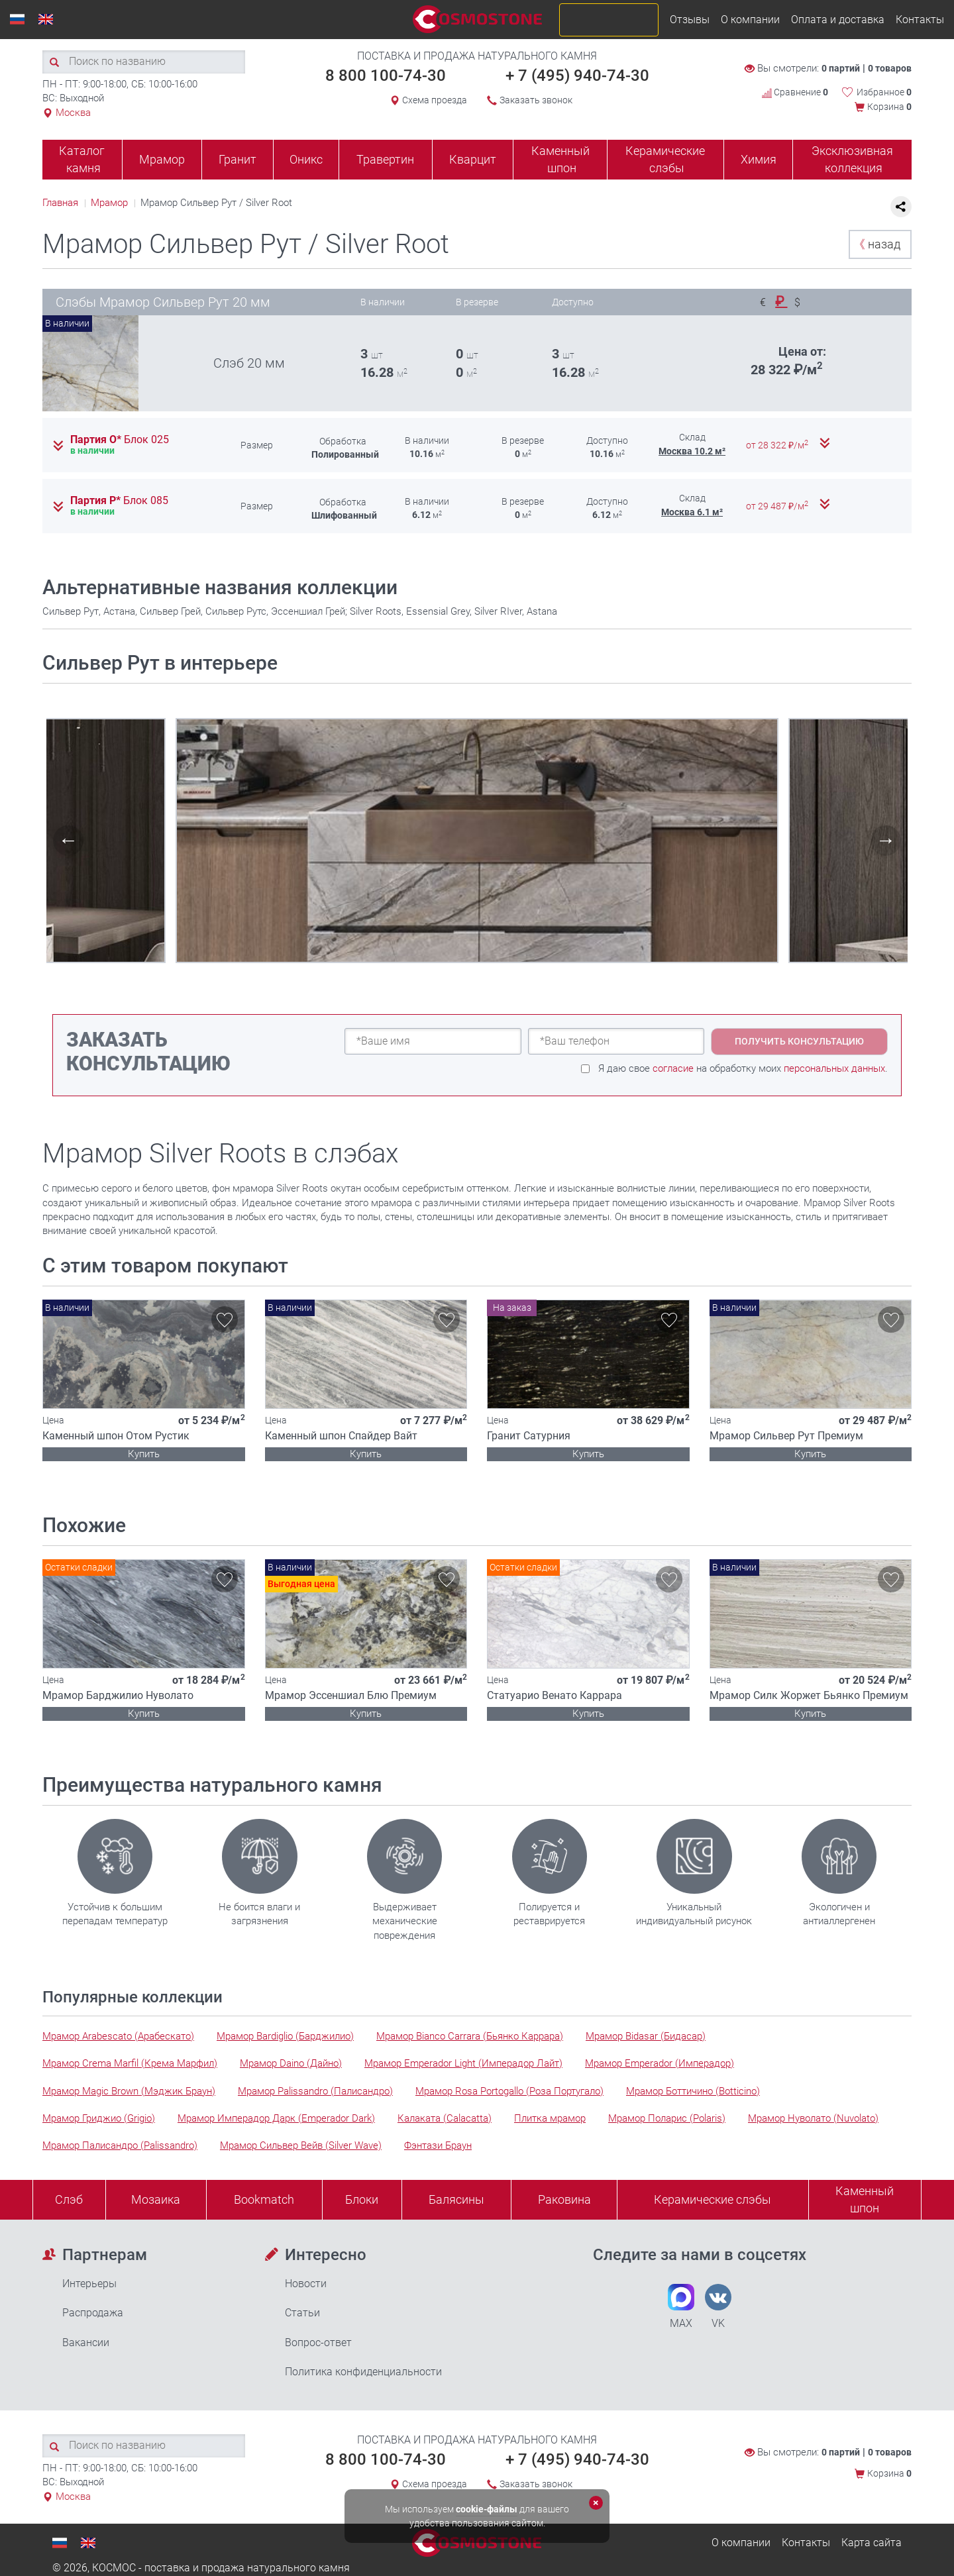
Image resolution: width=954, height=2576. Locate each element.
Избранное (884, 92)
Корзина (889, 106)
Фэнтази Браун (438, 2145)
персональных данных (834, 1068)
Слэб (69, 2199)
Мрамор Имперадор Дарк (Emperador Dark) (276, 2118)
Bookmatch (264, 2199)
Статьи (302, 2312)
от (778, 445)
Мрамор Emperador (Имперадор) (659, 2063)
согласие (673, 1068)
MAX (681, 2307)
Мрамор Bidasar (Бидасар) (646, 2036)
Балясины (456, 2199)
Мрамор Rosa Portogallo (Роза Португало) (509, 2091)
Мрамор (162, 159)
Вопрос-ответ (318, 2342)
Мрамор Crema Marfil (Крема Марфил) (129, 2063)
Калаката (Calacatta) (445, 2118)
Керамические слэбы (665, 159)
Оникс (306, 159)
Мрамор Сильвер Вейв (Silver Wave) (301, 2145)
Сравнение (795, 92)
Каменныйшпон (864, 2199)
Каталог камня (82, 159)
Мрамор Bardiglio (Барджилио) (285, 2036)
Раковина (564, 2199)
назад (876, 244)
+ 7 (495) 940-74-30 (577, 75)
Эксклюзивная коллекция (852, 159)
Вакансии (85, 2342)
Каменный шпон (560, 159)
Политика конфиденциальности (363, 2371)
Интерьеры (89, 2283)
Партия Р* (119, 500)
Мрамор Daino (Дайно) (291, 2063)
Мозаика (155, 2199)
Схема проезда (434, 100)
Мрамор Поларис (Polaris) (666, 2118)
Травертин (385, 159)
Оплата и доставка (837, 19)
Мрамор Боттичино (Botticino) (693, 2091)
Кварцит (472, 159)
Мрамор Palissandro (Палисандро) (315, 2091)
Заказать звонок (536, 100)
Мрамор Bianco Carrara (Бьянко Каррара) (469, 2036)
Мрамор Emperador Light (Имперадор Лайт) (463, 2063)
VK (718, 2307)
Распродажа (92, 2312)
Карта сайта (871, 2542)
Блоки (361, 2199)
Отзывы (690, 19)
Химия (758, 159)
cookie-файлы (486, 2509)
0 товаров (890, 68)
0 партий (841, 68)
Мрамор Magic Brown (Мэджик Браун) (128, 2091)
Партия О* (119, 440)
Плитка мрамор (550, 2118)
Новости (306, 2283)
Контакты (920, 19)
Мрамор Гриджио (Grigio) (98, 2118)
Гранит (237, 159)
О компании (750, 19)
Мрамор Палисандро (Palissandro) (119, 2145)
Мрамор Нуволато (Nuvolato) (813, 2118)
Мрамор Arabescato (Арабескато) (118, 2036)
